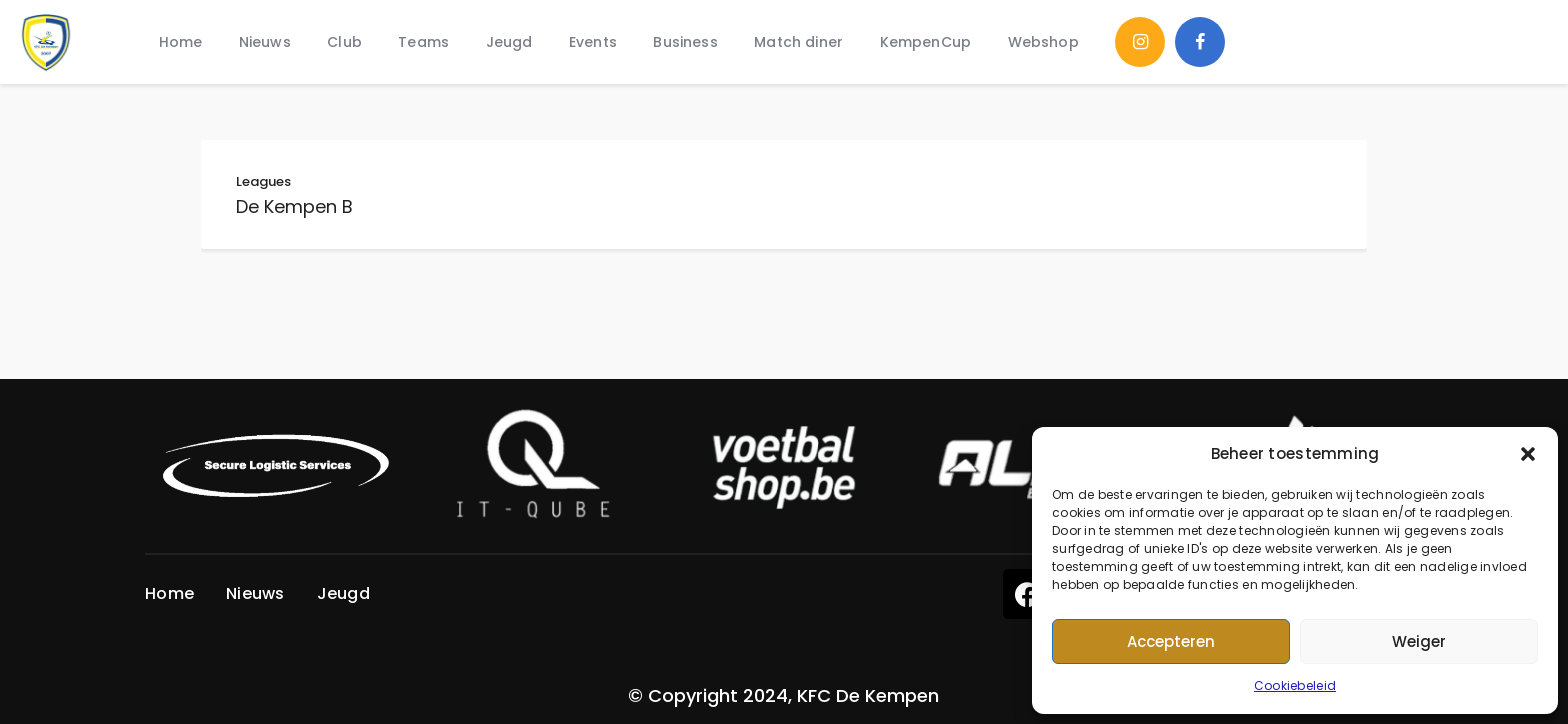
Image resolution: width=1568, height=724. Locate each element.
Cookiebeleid (1295, 685)
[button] (1528, 454)
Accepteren (1171, 641)
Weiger (1419, 641)
